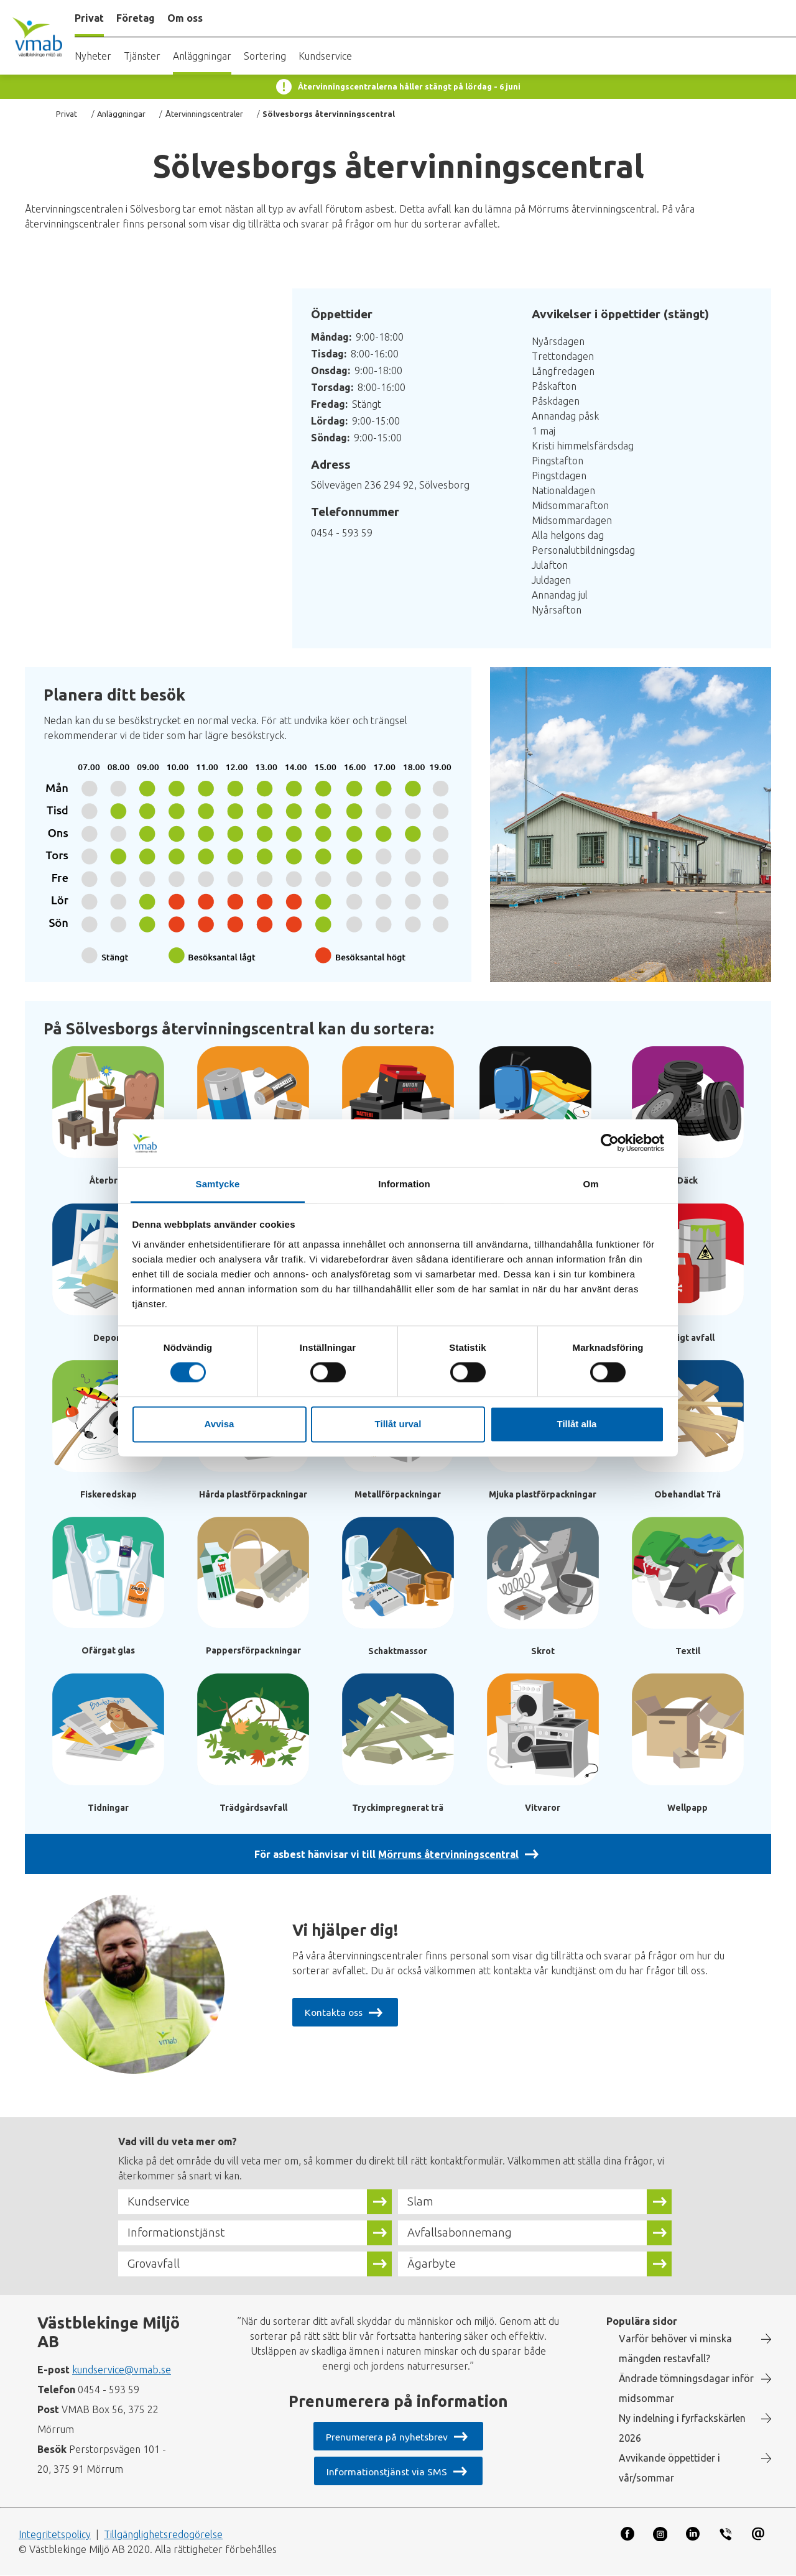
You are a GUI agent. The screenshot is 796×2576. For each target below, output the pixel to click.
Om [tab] (590, 1184)
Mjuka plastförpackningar (542, 1494)
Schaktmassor (397, 1651)
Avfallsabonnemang (459, 2233)
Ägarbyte (431, 2264)
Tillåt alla (577, 1424)
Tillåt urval (398, 1424)
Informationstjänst (176, 2233)
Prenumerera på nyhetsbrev (386, 2436)
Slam (420, 2202)
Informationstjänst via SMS (386, 2471)
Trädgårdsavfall (253, 1808)
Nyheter (93, 56)
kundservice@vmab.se (121, 2369)
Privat (66, 113)
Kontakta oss (335, 2012)
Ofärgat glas (108, 1650)
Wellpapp (687, 1808)
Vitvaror (542, 1808)
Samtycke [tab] (218, 1184)
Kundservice (325, 56)
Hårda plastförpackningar (253, 1494)
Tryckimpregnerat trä (397, 1808)
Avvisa (219, 1424)
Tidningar (108, 1808)
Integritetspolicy (55, 2534)
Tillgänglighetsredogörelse (163, 2534)
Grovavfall (153, 2264)
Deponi (108, 1338)
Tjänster (142, 56)
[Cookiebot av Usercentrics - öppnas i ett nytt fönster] (609, 1143)
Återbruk (108, 1180)
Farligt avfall (688, 1338)
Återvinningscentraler (204, 113)
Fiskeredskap (108, 1494)
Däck (687, 1180)
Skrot (543, 1651)
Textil (687, 1651)
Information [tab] (404, 1184)
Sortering (265, 56)
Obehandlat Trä (687, 1494)
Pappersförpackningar (253, 1650)
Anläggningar (202, 56)
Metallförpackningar (397, 1494)
